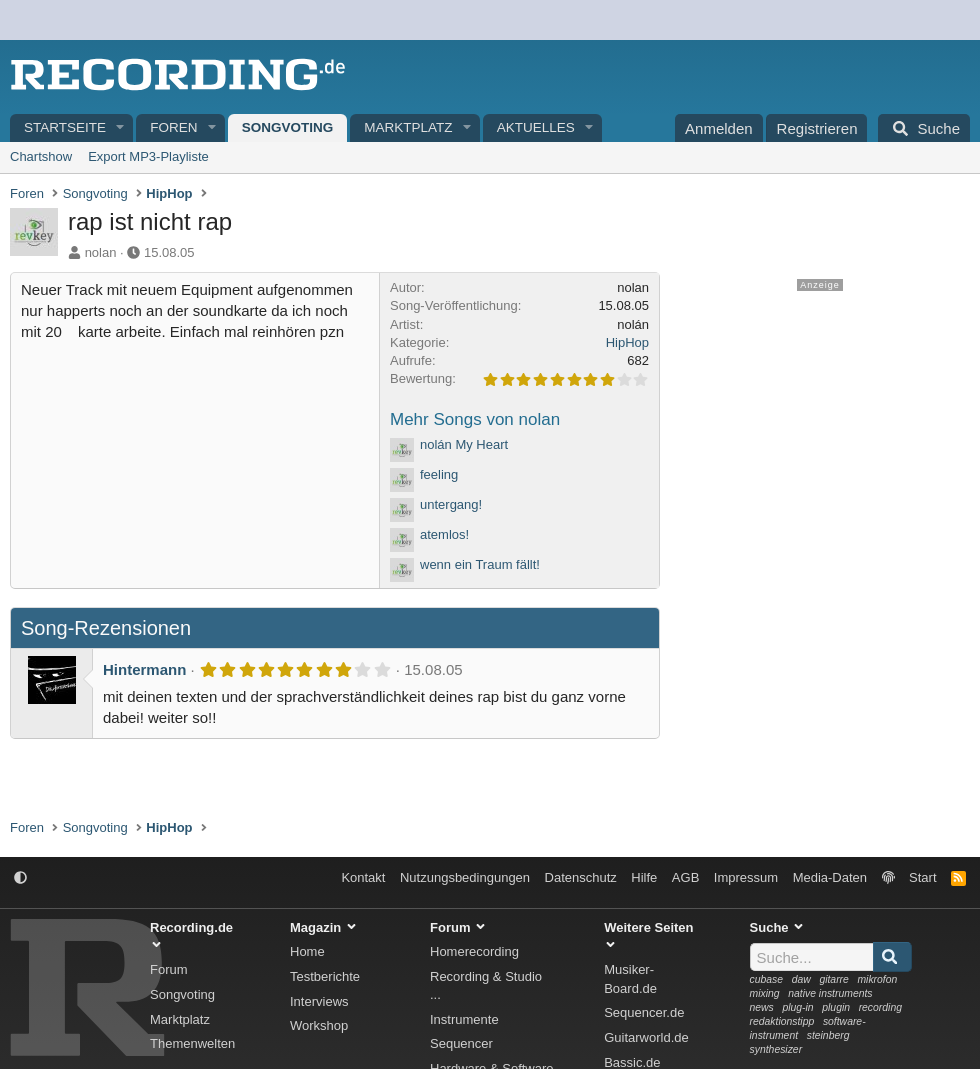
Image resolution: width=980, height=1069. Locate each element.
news (762, 1007)
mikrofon (877, 979)
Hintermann (144, 669)
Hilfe (644, 877)
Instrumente (464, 1019)
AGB (685, 877)
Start (922, 877)
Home (307, 951)
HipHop (627, 342)
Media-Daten (830, 877)
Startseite (65, 127)
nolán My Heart (464, 444)
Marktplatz (408, 127)
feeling (439, 474)
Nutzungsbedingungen (465, 877)
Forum (169, 969)
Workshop (319, 1025)
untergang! (451, 504)
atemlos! (444, 534)
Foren (173, 127)
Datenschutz (581, 877)
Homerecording (474, 951)
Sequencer (461, 1043)
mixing (765, 993)
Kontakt (363, 877)
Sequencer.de (644, 1012)
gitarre (833, 979)
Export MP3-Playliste (148, 156)
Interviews (319, 1001)
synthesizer (776, 1049)
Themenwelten (192, 1043)
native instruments (830, 993)
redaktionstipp (782, 1021)
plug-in (797, 1007)
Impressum (746, 877)
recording (880, 1007)
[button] (121, 128)
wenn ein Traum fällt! (480, 564)
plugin (836, 1007)
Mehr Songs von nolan (475, 419)
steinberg (828, 1035)
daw (801, 979)
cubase (767, 979)
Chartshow (41, 156)
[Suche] (924, 128)
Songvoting (288, 127)
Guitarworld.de (646, 1037)
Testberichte (325, 976)
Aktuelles (536, 127)
